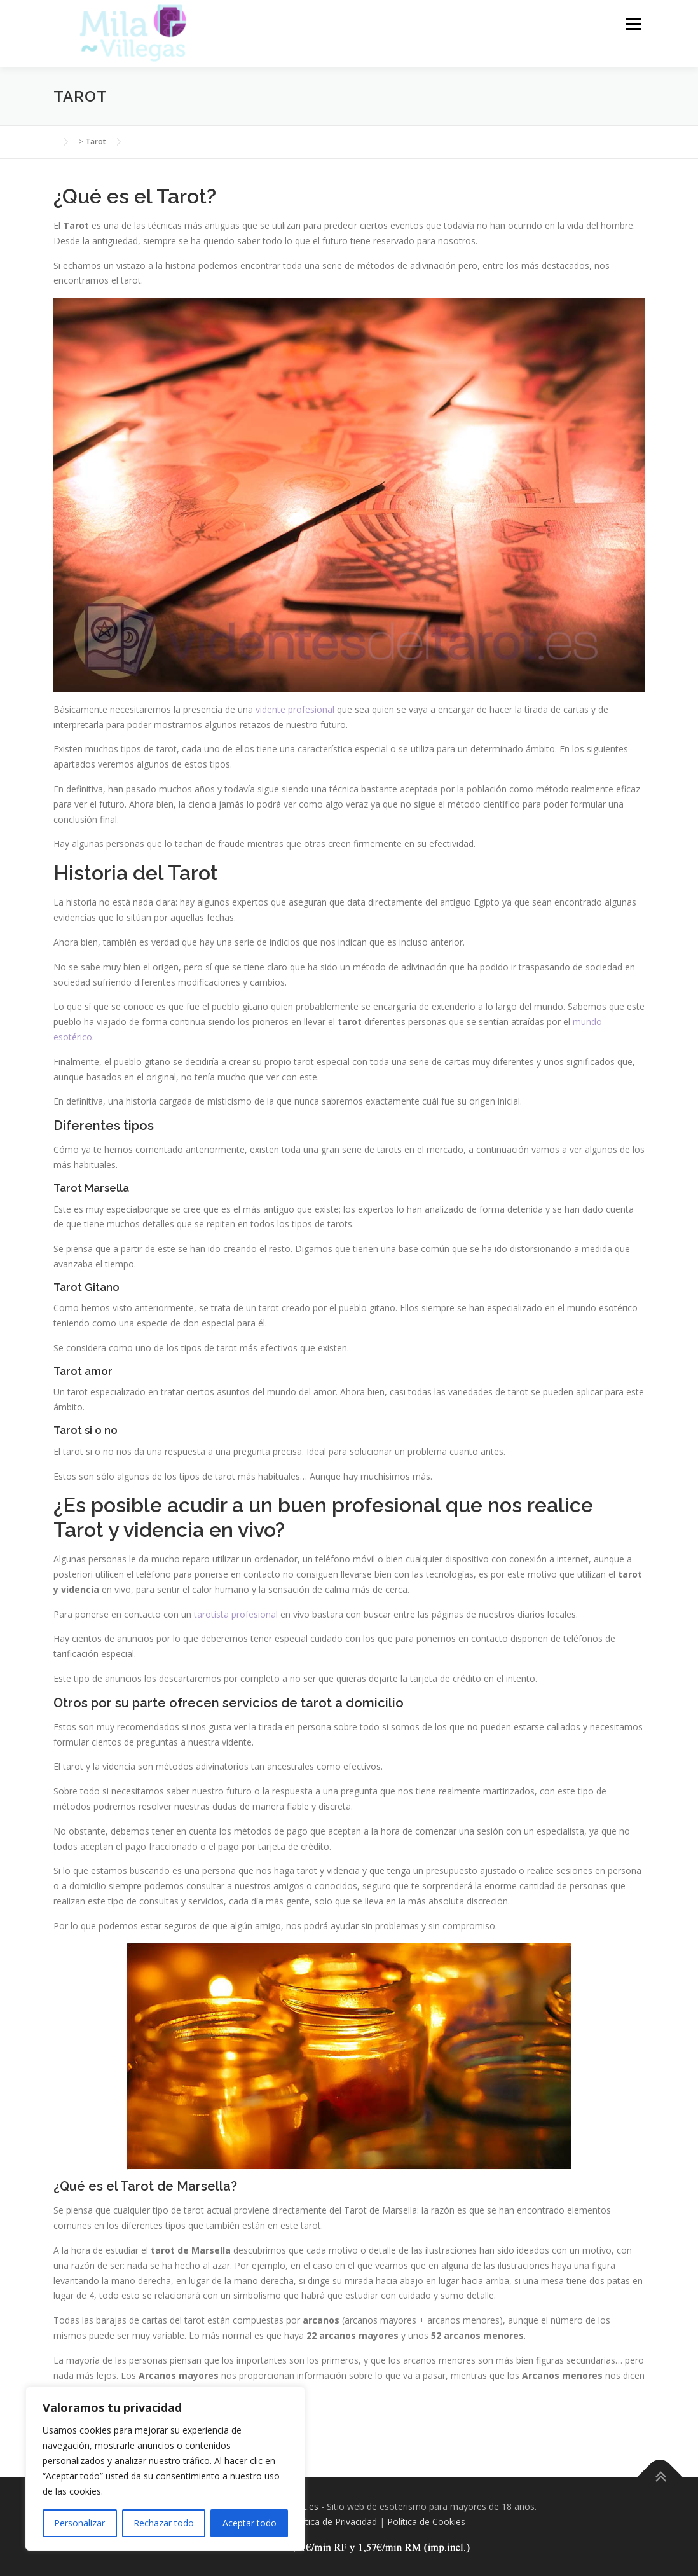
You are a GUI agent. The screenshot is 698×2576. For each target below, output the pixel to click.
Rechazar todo (163, 2523)
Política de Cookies (426, 2522)
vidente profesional (295, 709)
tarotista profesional (236, 1614)
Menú (633, 24)
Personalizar (79, 2523)
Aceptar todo (249, 2523)
